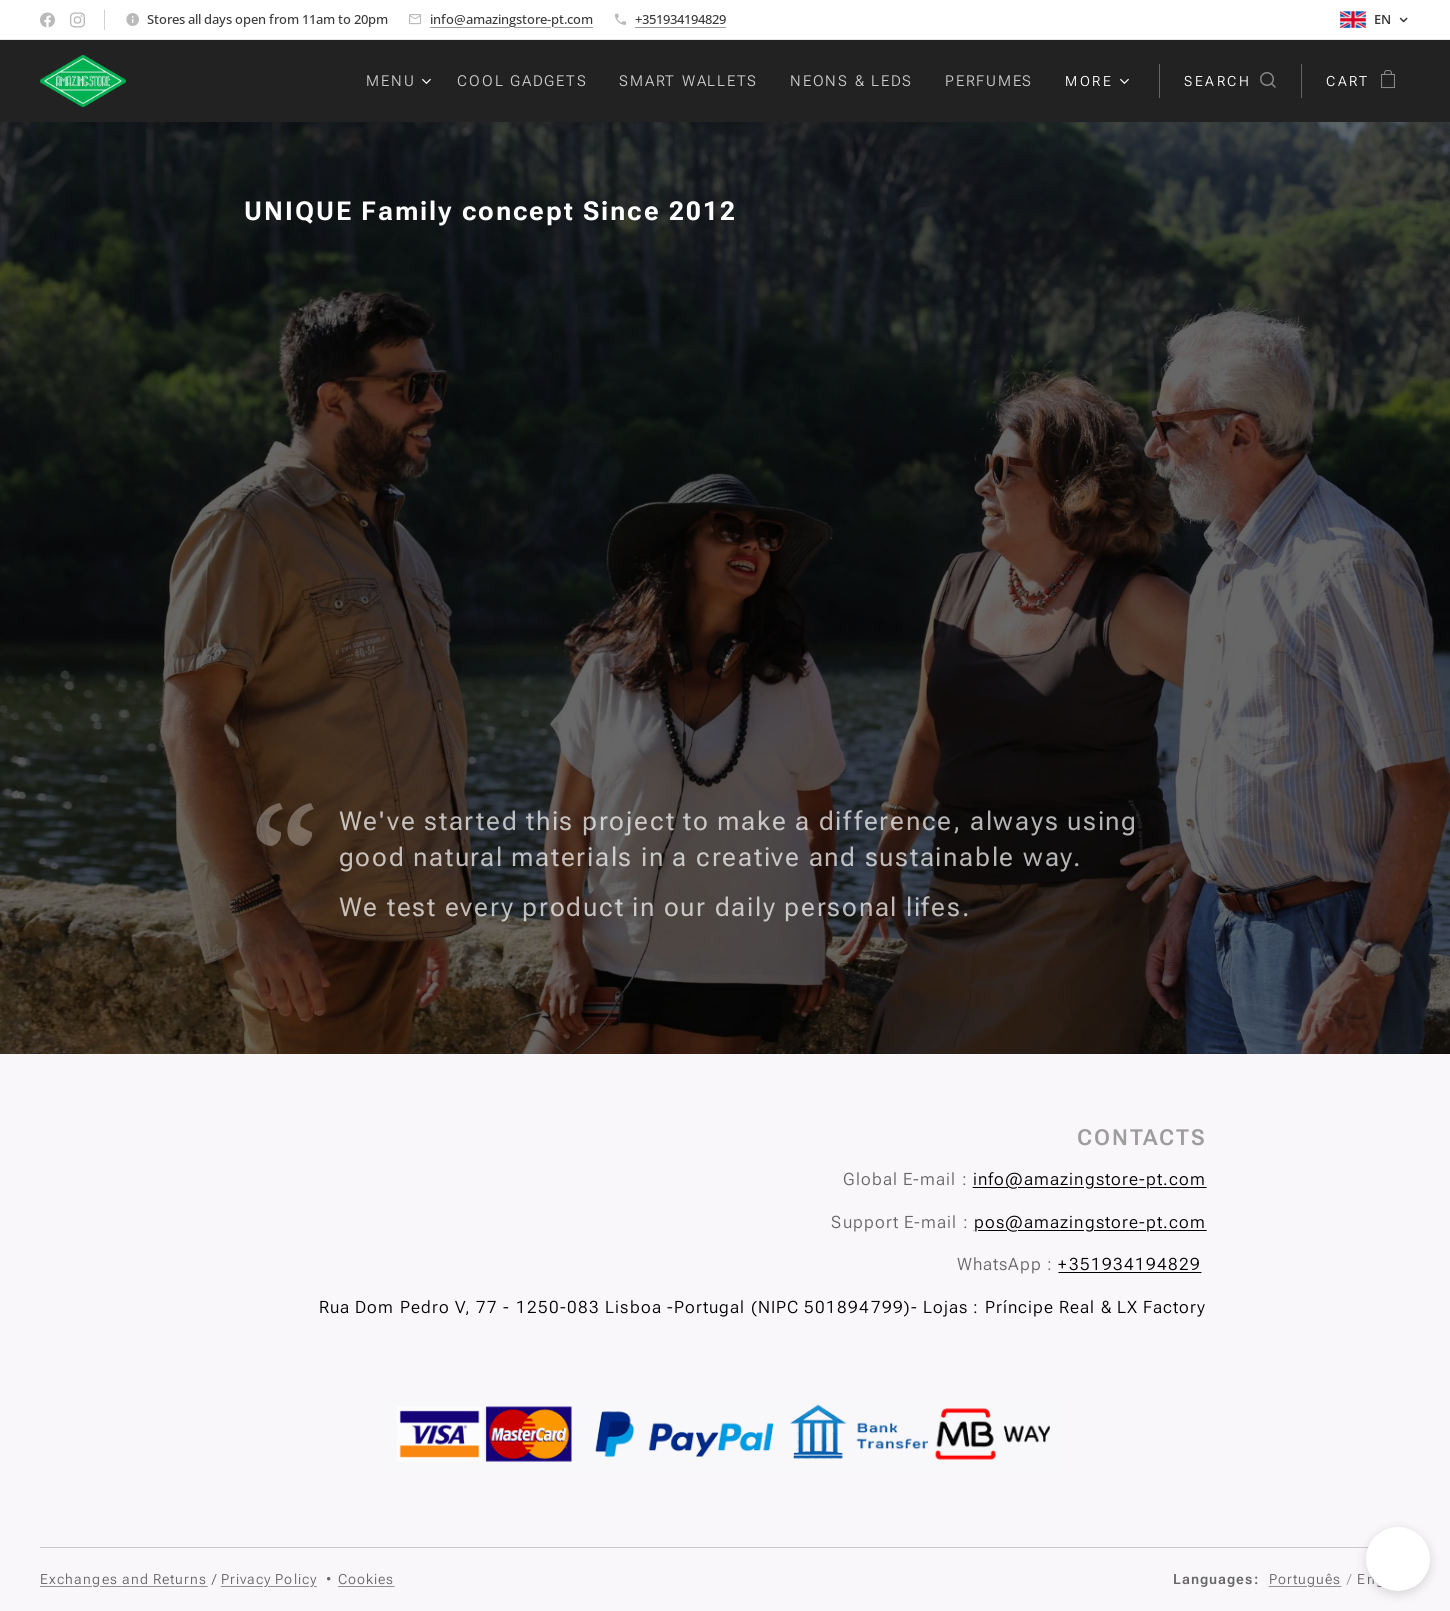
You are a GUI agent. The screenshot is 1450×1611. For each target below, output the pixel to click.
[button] (1230, 81)
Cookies (366, 1579)
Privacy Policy (269, 1579)
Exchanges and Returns (124, 1579)
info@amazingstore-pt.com (511, 19)
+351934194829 (680, 19)
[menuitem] (401, 81)
